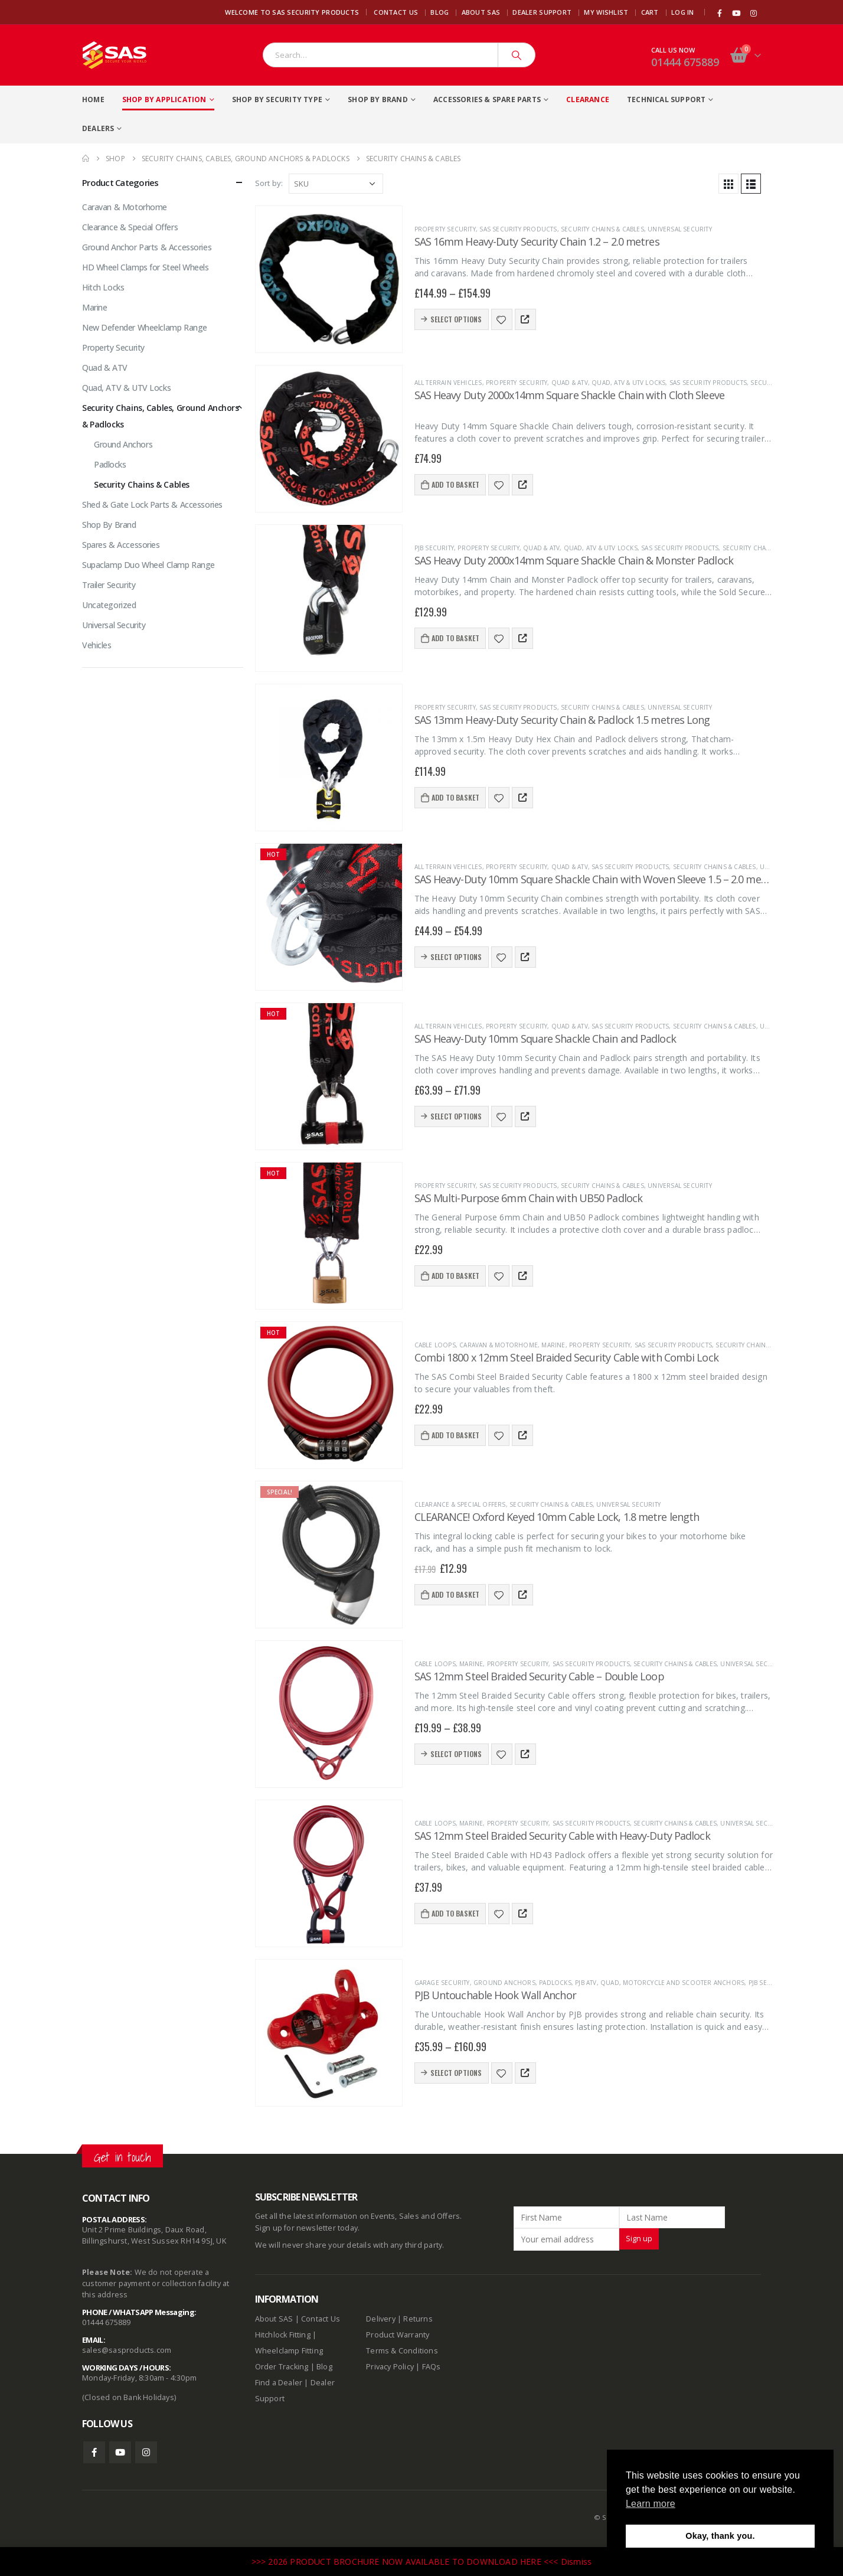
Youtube (120, 2452)
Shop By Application (164, 99)
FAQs (431, 2367)
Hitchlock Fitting (283, 2335)
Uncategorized (109, 604)
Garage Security (442, 1982)
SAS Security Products (518, 229)
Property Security (445, 229)
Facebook (94, 2452)
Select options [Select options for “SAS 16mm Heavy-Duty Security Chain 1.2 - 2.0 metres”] (456, 319)
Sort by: (269, 183)
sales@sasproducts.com (126, 2350)
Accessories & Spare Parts (487, 99)
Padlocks (555, 1982)
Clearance (587, 99)
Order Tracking (282, 2367)
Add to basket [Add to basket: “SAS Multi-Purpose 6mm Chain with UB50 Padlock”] (456, 1276)
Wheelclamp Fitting (289, 2351)
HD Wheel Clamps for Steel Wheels (145, 267)
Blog (439, 12)
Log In (682, 12)
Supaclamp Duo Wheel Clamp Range (148, 564)
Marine (553, 1345)
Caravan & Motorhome (498, 1345)
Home (93, 99)
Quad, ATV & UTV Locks (628, 382)
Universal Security (680, 229)
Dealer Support (541, 12)
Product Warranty (398, 2335)
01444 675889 (685, 62)
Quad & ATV (569, 382)
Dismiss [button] (576, 2561)
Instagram (146, 2452)
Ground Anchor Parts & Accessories (146, 247)
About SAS (481, 12)
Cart (650, 12)
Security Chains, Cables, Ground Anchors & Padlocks (160, 416)
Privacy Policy (390, 2367)
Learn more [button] (650, 2504)
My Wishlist (606, 12)
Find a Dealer (279, 2383)
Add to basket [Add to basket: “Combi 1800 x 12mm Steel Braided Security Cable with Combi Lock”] (456, 1435)
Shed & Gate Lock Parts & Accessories (152, 504)
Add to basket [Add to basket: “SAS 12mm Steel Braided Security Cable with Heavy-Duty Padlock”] (456, 1913)
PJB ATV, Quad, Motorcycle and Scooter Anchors (659, 1982)
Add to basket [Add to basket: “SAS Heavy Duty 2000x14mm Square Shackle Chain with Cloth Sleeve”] (456, 484)
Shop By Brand (378, 99)
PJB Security (434, 548)
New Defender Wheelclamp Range (144, 327)
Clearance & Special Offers (460, 1504)
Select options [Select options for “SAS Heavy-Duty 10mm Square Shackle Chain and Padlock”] (456, 1116)
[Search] (516, 55)
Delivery (381, 2319)
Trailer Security (108, 584)
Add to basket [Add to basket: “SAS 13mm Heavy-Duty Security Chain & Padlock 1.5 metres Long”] (456, 797)
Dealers (98, 128)
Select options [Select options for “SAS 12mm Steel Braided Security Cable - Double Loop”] (456, 1754)
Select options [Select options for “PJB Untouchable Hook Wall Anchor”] (456, 2073)
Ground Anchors (504, 1982)
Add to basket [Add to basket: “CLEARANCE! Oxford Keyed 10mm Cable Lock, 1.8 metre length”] (456, 1594)
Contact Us (396, 12)
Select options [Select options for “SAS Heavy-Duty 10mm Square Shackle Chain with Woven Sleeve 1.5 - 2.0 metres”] (456, 957)
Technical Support (666, 99)
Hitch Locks (103, 287)
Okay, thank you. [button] (719, 2536)
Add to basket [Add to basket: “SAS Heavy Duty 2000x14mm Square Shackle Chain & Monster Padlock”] (456, 638)
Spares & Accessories (121, 544)
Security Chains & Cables (602, 229)
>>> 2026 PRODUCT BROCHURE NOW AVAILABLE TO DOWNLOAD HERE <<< (406, 2561)
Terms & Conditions (402, 2351)
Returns (417, 2319)
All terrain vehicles (448, 382)
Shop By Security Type (277, 99)
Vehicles (97, 645)
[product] (329, 279)
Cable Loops (435, 1345)
